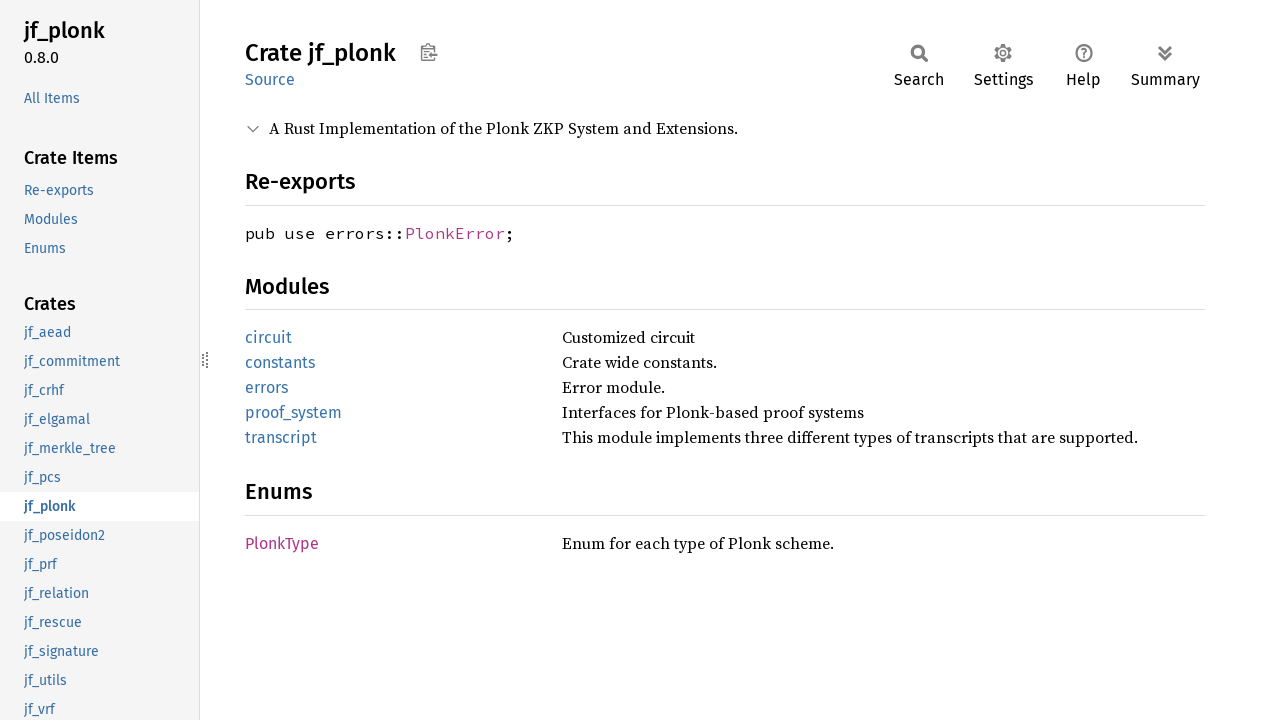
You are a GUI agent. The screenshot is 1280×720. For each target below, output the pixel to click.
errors (266, 387)
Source (270, 79)
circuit (268, 337)
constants (280, 362)
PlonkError (455, 233)
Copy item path (428, 52)
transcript (281, 437)
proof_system (293, 412)
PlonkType (282, 543)
